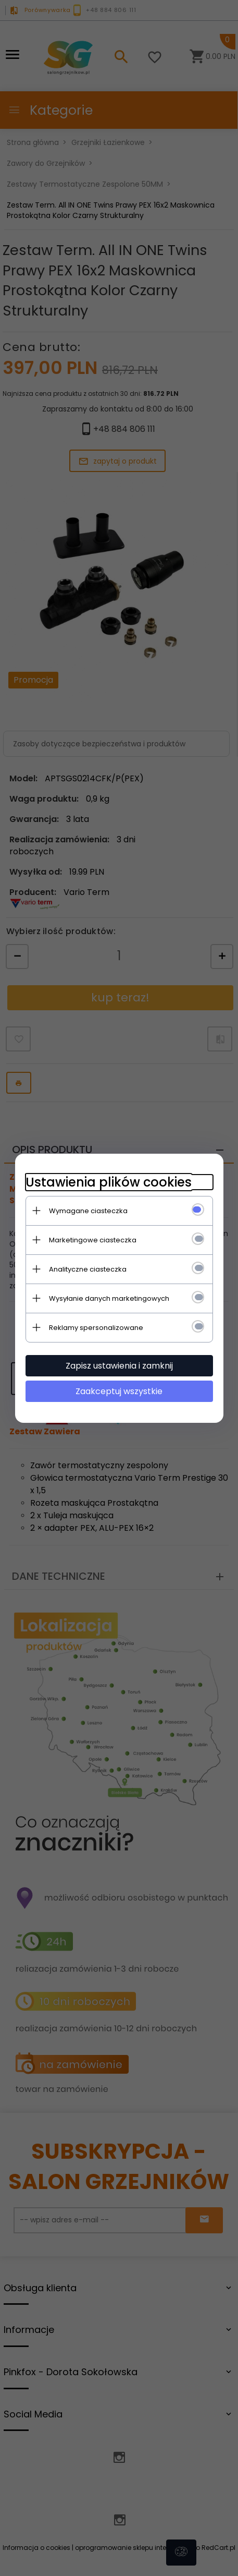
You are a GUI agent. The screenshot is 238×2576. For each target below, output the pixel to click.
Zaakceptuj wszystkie (119, 1391)
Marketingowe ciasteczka (92, 1240)
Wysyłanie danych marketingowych (109, 1298)
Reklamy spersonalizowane (96, 1328)
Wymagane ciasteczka (88, 1211)
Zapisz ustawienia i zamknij (119, 1366)
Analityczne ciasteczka (88, 1269)
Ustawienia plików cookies (109, 1182)
